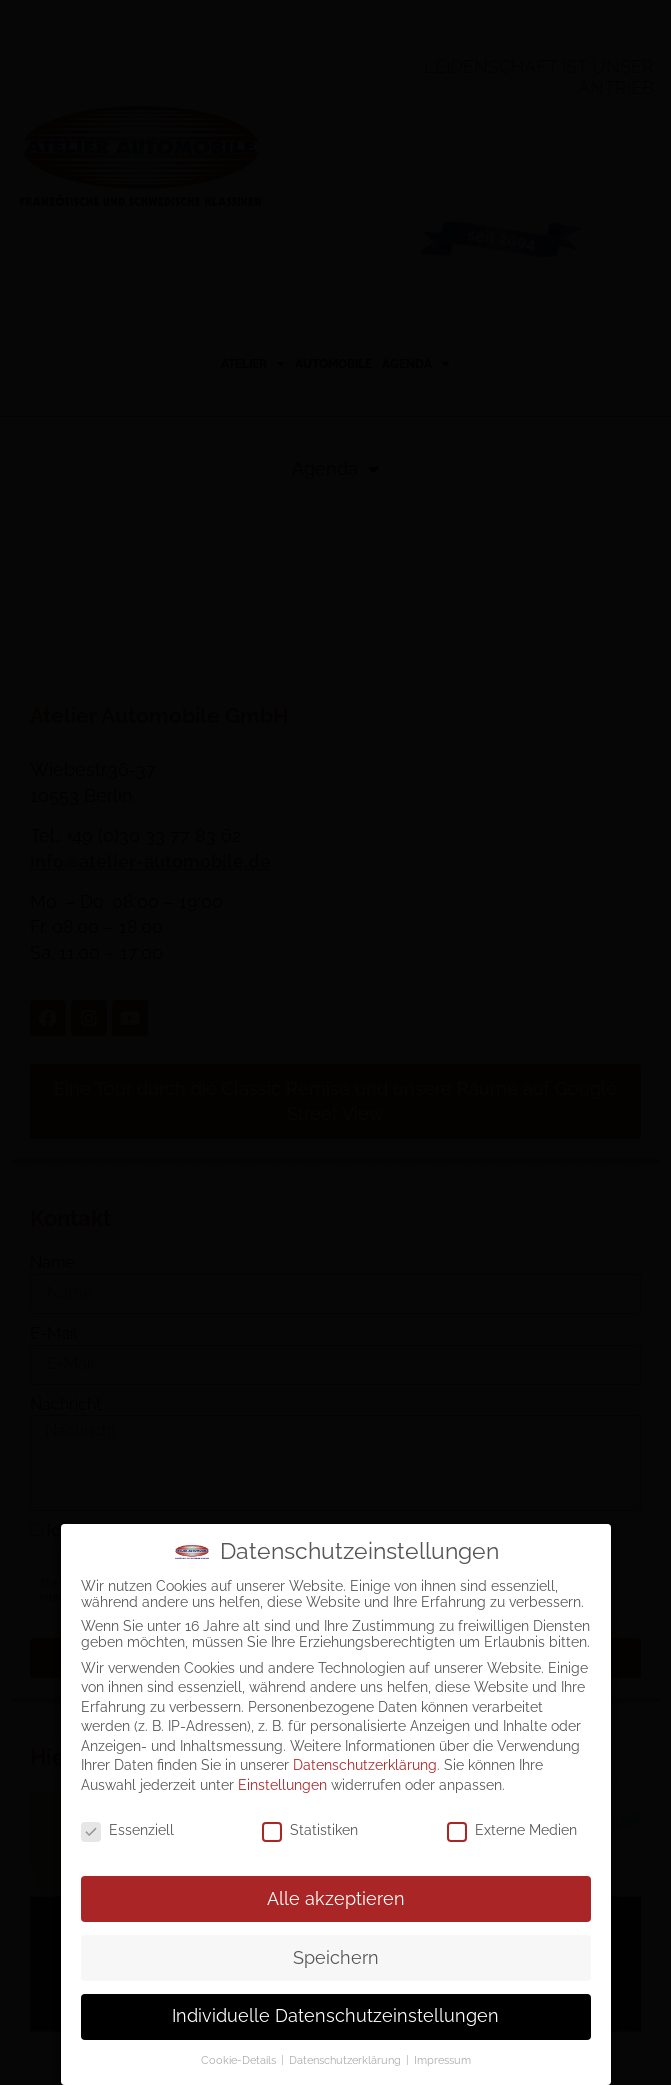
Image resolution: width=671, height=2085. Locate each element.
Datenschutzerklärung (365, 1765)
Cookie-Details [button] (240, 2060)
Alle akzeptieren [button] (336, 1899)
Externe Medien (512, 1830)
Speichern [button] (336, 1958)
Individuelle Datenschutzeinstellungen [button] (335, 2016)
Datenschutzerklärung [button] (346, 2060)
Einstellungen (282, 1785)
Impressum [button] (442, 2060)
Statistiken (310, 1830)
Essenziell (127, 1830)
